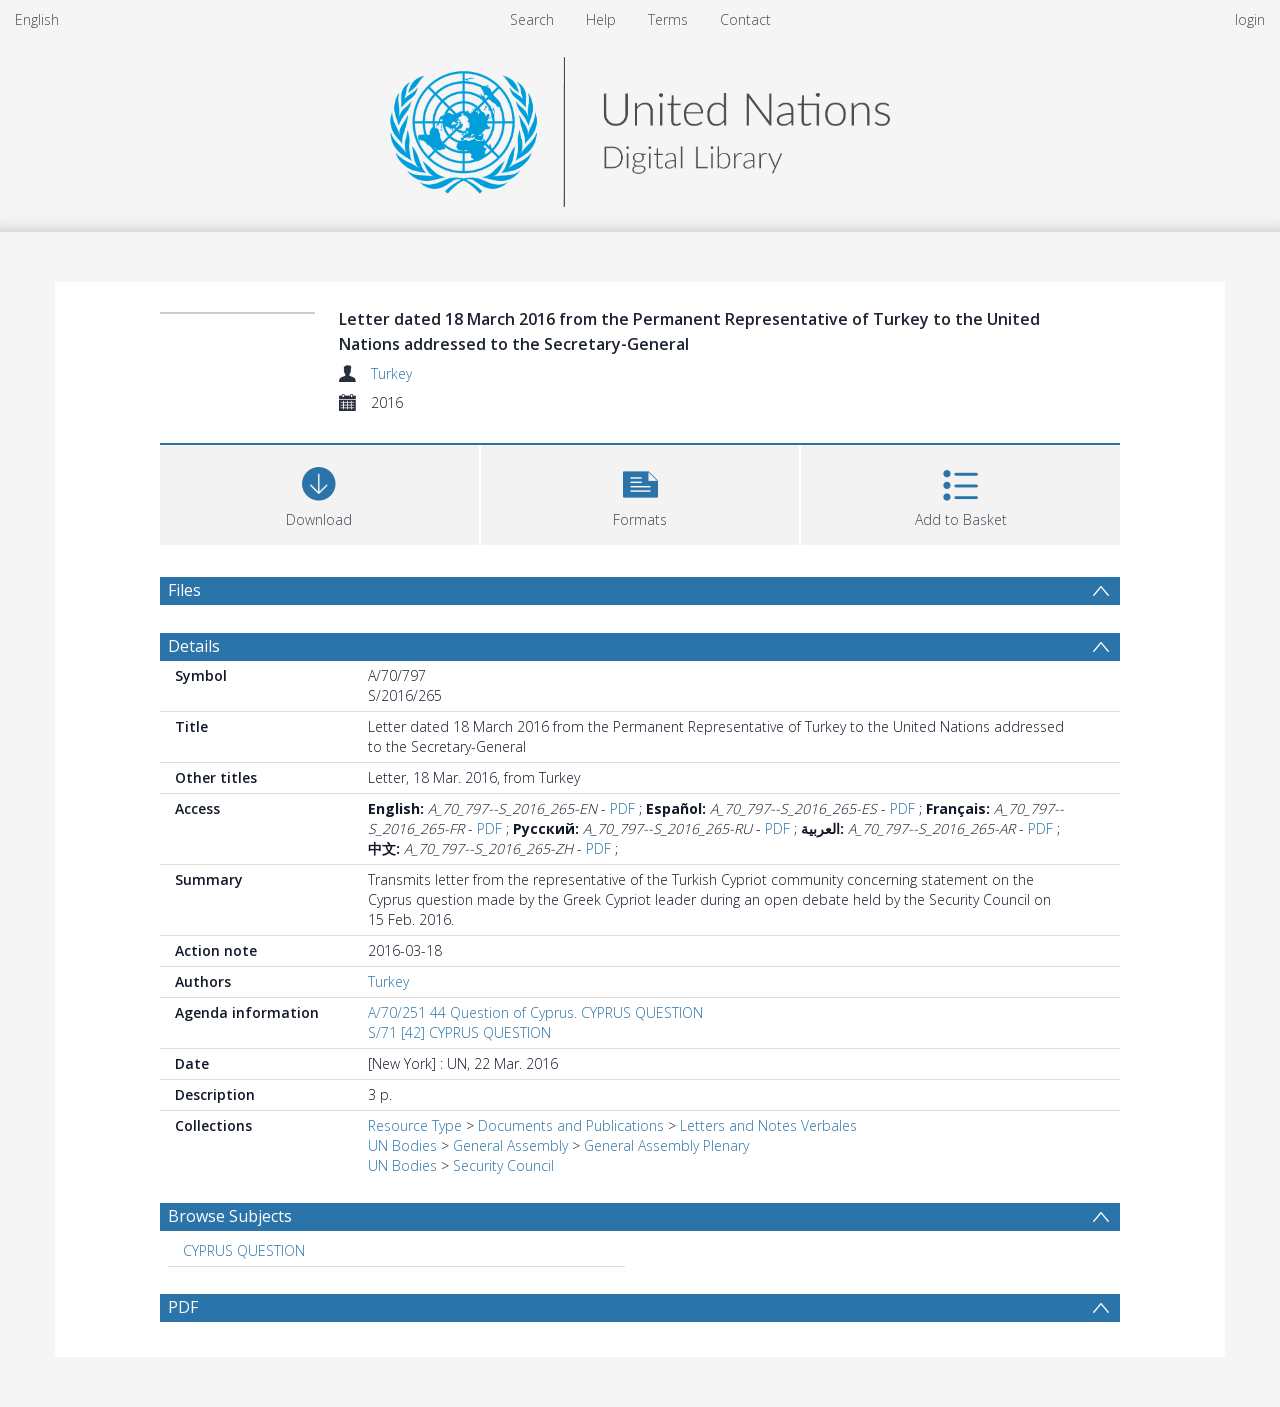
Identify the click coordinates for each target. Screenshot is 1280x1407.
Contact (745, 19)
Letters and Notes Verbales (768, 1125)
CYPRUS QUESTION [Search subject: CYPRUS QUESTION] (244, 1250)
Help (601, 19)
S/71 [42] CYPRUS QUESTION (459, 1032)
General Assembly (510, 1145)
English (37, 19)
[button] (640, 492)
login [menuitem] (1250, 19)
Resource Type (415, 1125)
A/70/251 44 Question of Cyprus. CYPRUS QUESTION (535, 1012)
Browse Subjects (230, 1216)
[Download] (319, 492)
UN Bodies (402, 1145)
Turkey (391, 373)
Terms (668, 19)
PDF (622, 808)
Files (184, 590)
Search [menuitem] (532, 19)
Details (194, 646)
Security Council (503, 1165)
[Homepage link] (640, 126)
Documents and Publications (571, 1125)
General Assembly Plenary (666, 1145)
